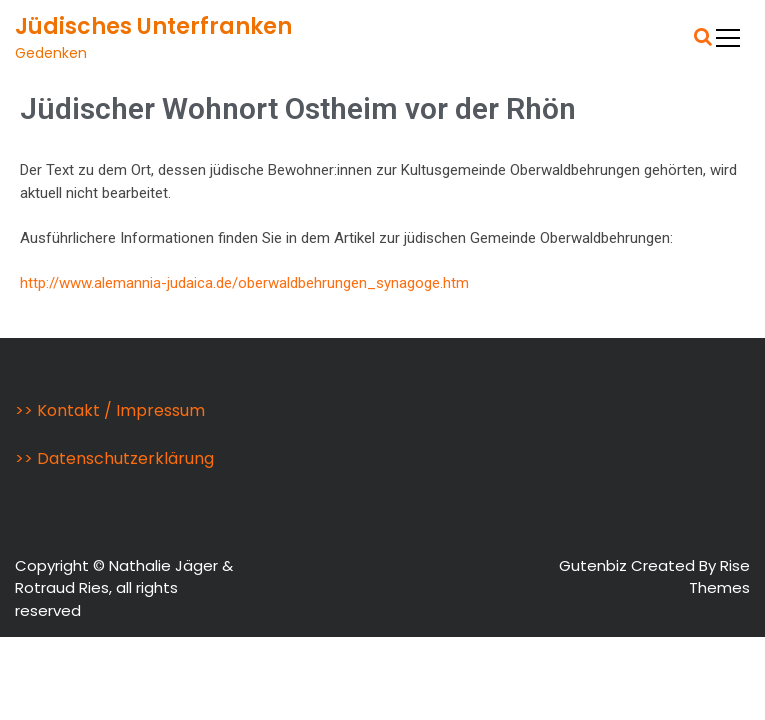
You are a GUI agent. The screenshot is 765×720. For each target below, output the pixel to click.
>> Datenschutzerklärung (114, 458)
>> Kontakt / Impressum (110, 410)
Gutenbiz (595, 565)
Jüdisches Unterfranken (153, 26)
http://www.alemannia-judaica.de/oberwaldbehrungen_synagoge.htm (244, 283)
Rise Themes (719, 577)
